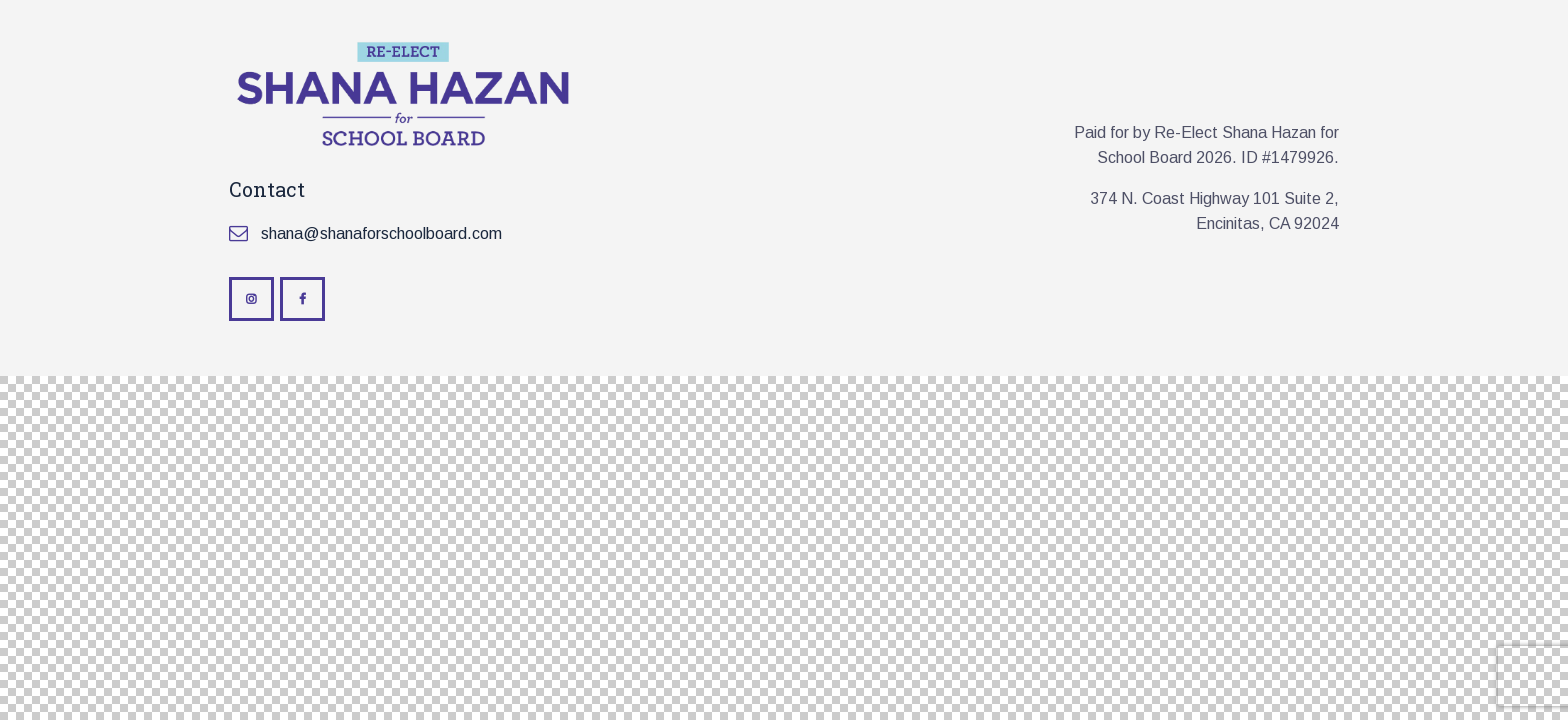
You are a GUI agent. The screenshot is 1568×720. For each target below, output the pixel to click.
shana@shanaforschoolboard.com (381, 233)
